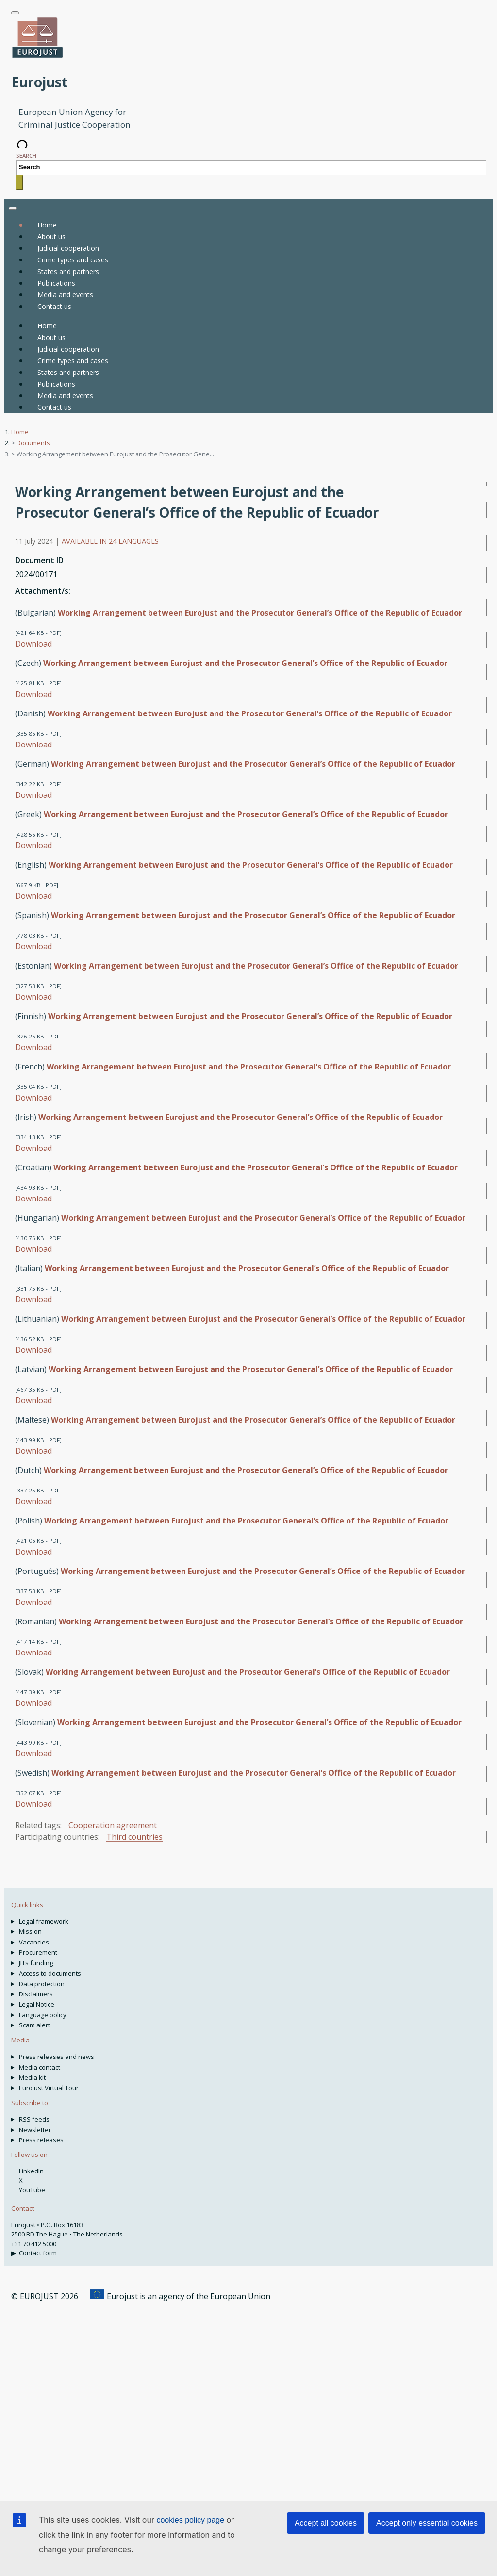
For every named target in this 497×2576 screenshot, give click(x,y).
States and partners (68, 372)
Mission (30, 1931)
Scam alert (34, 2025)
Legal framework (43, 1921)
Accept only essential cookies (427, 2523)
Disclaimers (36, 1994)
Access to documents (50, 1973)
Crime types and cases (72, 360)
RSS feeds (34, 2119)
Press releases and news (56, 2056)
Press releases (41, 2140)
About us (51, 337)
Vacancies (34, 1942)
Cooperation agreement (112, 1825)
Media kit (32, 2077)
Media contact (39, 2067)
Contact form (38, 2253)
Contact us (54, 407)
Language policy (42, 2014)
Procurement (38, 1952)
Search (26, 155)
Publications (56, 384)
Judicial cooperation (68, 349)
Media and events (65, 395)
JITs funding (36, 1963)
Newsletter (35, 2129)
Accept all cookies (326, 2523)
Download (33, 643)
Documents (33, 442)
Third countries (134, 1836)
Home (47, 224)
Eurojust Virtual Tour (49, 2087)
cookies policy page (190, 2520)
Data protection (42, 1983)
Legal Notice (36, 2004)
